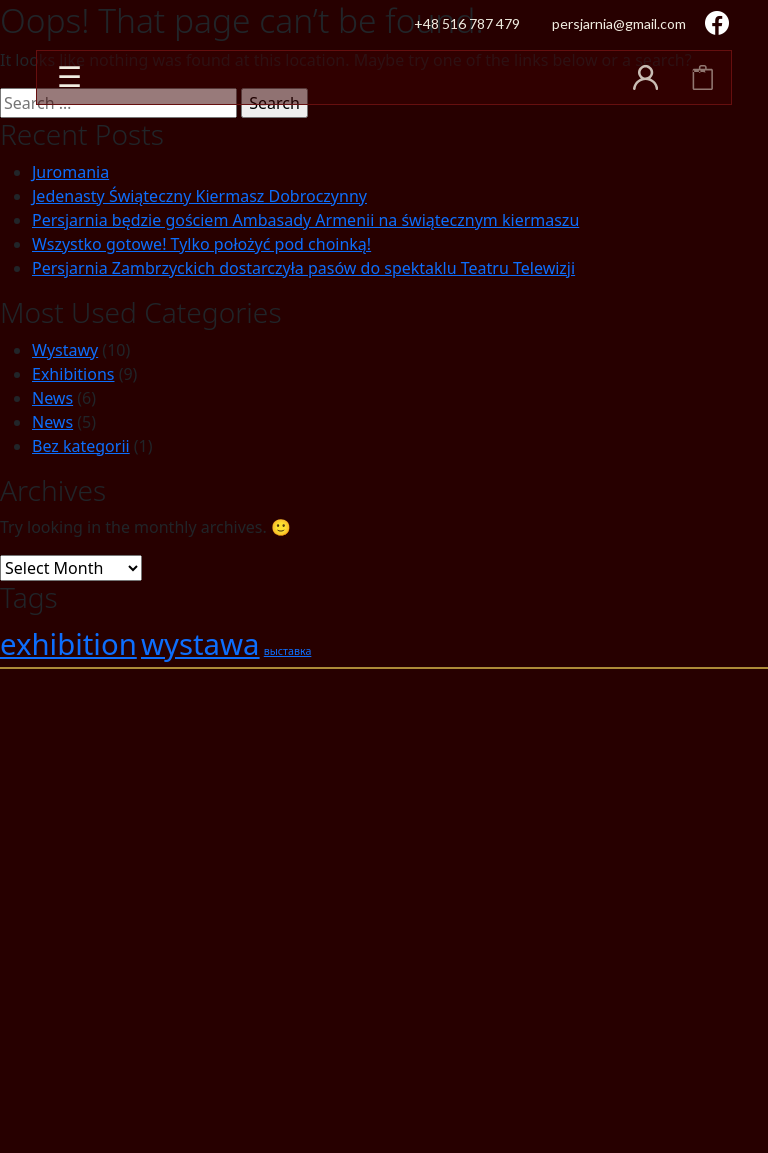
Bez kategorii (81, 446)
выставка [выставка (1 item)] (288, 651)
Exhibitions (73, 374)
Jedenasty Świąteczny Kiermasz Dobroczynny (199, 196)
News (52, 398)
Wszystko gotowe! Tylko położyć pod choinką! (201, 244)
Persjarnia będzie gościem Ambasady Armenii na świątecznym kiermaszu (305, 220)
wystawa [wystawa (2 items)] (200, 644)
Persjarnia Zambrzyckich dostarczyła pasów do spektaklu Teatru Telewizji (303, 268)
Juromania (70, 172)
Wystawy (65, 350)
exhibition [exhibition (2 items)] (68, 644)
